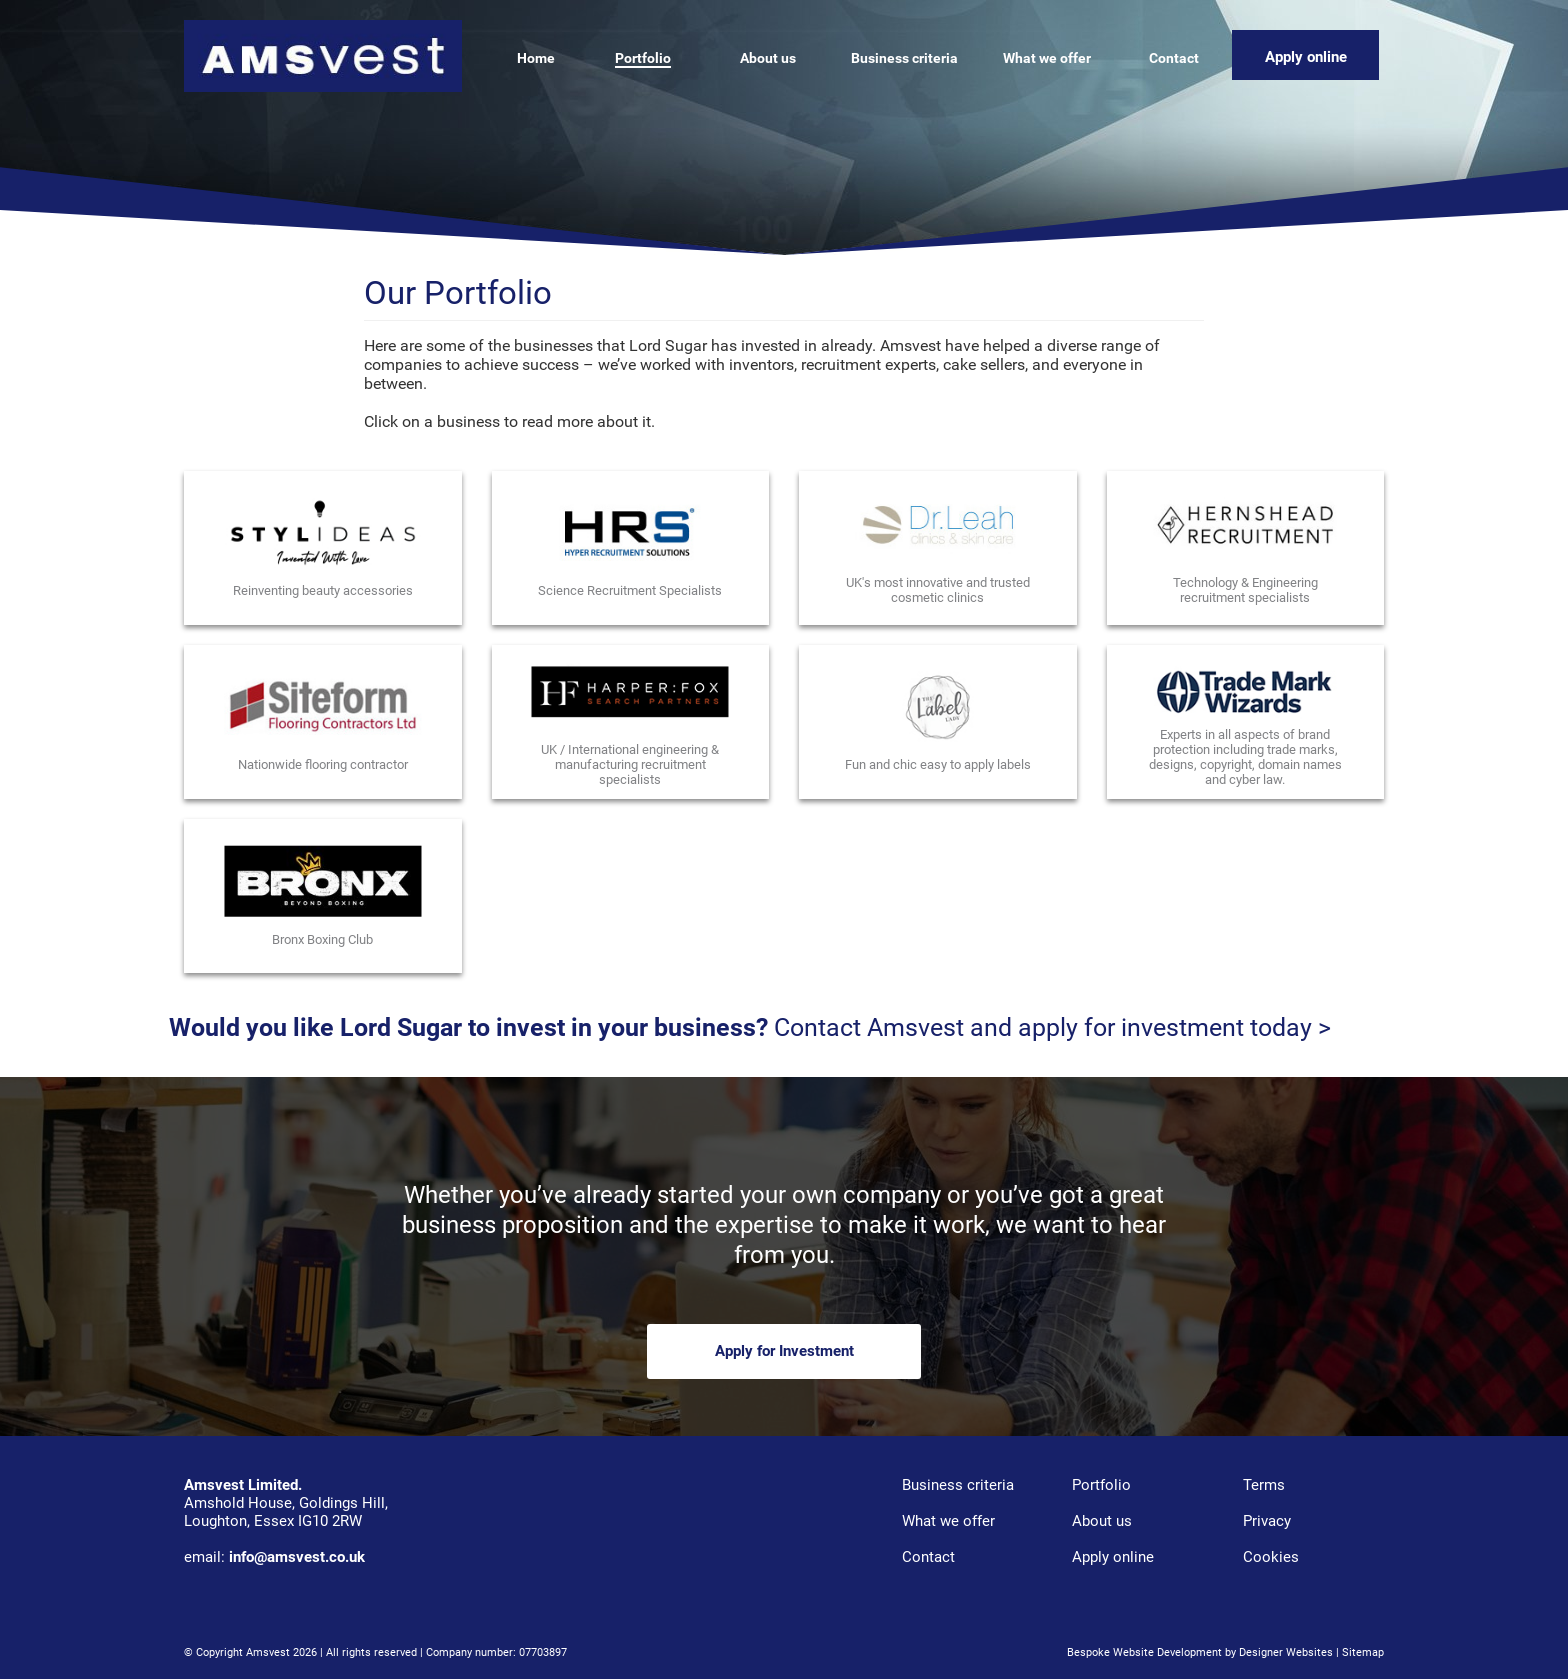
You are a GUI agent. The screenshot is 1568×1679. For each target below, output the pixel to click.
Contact (928, 1557)
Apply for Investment (784, 1351)
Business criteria (958, 1485)
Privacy (1267, 1521)
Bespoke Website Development (1144, 1652)
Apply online (1113, 1557)
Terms (1264, 1485)
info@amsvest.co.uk (297, 1557)
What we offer (948, 1521)
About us (1102, 1521)
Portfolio (1101, 1485)
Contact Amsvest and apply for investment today (1040, 1027)
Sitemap (1363, 1652)
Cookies (1271, 1557)
